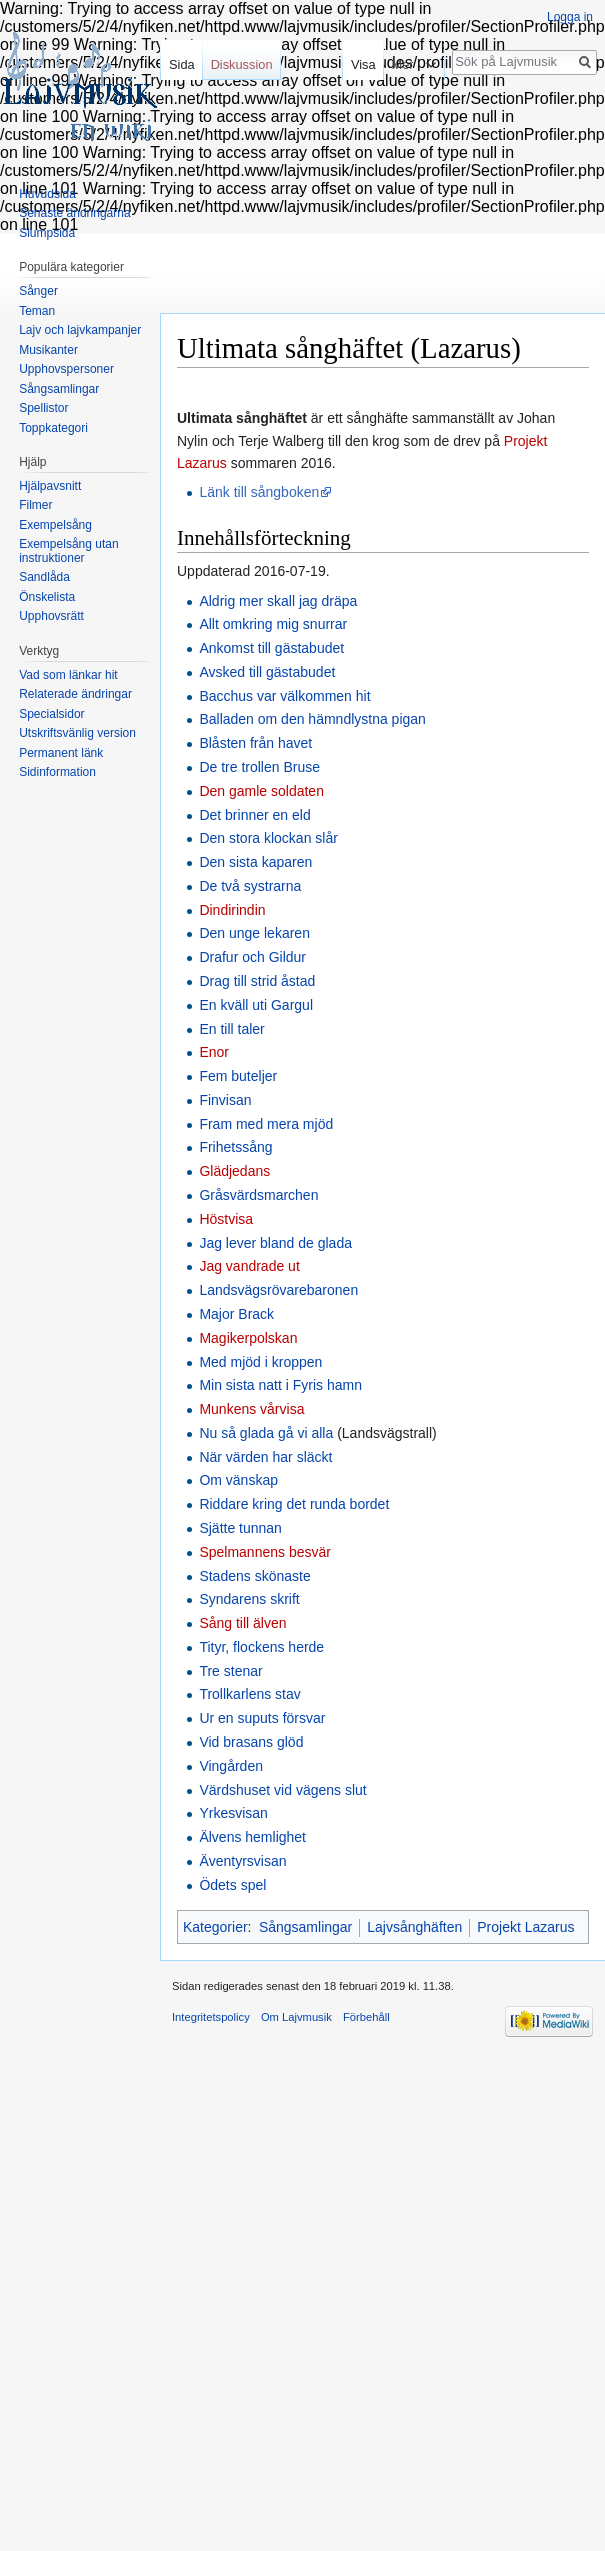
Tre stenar (230, 1671)
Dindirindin (232, 910)
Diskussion (242, 64)
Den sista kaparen (255, 862)
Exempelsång (55, 525)
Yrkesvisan (233, 1813)
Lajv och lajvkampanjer (80, 330)
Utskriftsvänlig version (77, 733)
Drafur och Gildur (252, 957)
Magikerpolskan (248, 1338)
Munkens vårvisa (251, 1409)
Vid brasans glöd (251, 1742)
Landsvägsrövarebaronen (278, 1290)
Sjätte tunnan (240, 1528)
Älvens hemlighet (252, 1837)
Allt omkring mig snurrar (273, 624)
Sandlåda (44, 577)
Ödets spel (232, 1885)
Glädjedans (234, 1171)
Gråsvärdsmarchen (258, 1195)
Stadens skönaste (254, 1576)
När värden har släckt (265, 1457)
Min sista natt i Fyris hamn (280, 1385)
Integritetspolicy (211, 2017)
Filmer (35, 505)
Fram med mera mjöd (266, 1124)
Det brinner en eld (254, 815)
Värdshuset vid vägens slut (282, 1790)
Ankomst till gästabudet (271, 648)
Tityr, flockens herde (261, 1647)
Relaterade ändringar (75, 694)
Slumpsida (47, 233)
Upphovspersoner (66, 369)
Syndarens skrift (249, 1599)
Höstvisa (226, 1219)
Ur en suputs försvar (262, 1718)
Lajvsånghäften (414, 1927)
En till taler (231, 1029)
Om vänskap (238, 1480)
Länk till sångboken (259, 492)
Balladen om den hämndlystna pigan (312, 719)
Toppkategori (53, 428)
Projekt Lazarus (525, 1927)
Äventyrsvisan (242, 1861)
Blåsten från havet (255, 743)
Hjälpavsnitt (50, 486)
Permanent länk (61, 753)
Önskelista (47, 597)
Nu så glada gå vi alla (266, 1433)
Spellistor (43, 408)
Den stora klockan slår (268, 838)
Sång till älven (242, 1623)
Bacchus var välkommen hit (284, 696)
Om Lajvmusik (296, 2017)
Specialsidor (51, 714)
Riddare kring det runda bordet (294, 1504)
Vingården (231, 1766)
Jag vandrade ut (249, 1266)
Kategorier (215, 1927)
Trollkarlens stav (249, 1694)
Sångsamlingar (305, 1927)
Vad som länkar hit (68, 675)
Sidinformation (57, 772)
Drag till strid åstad (257, 981)
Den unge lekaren (254, 933)
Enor (214, 1052)
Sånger (38, 291)
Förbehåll (366, 2017)
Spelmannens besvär (265, 1552)
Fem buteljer (238, 1076)
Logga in (570, 17)
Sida (182, 64)
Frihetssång (235, 1147)
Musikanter (48, 350)
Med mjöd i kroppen (260, 1362)
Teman (37, 311)
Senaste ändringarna (74, 213)
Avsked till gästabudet (267, 672)
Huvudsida (47, 194)
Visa (359, 64)
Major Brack (236, 1314)
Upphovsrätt (51, 616)
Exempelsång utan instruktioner (68, 551)
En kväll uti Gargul (256, 1005)
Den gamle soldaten (261, 791)
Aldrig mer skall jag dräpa (278, 601)
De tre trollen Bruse (259, 767)
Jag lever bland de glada (275, 1243)
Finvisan (225, 1100)
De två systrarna (250, 886)
